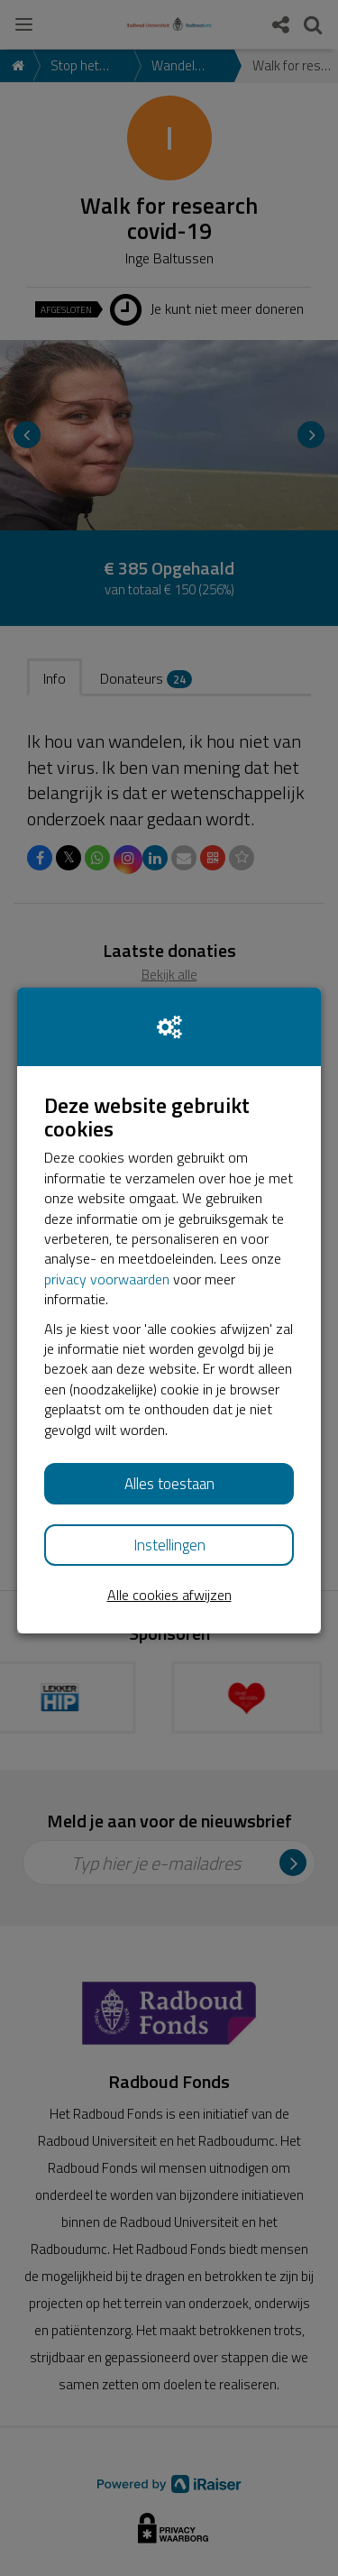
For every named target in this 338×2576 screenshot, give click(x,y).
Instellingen (169, 1545)
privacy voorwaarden (106, 1279)
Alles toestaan (169, 1483)
